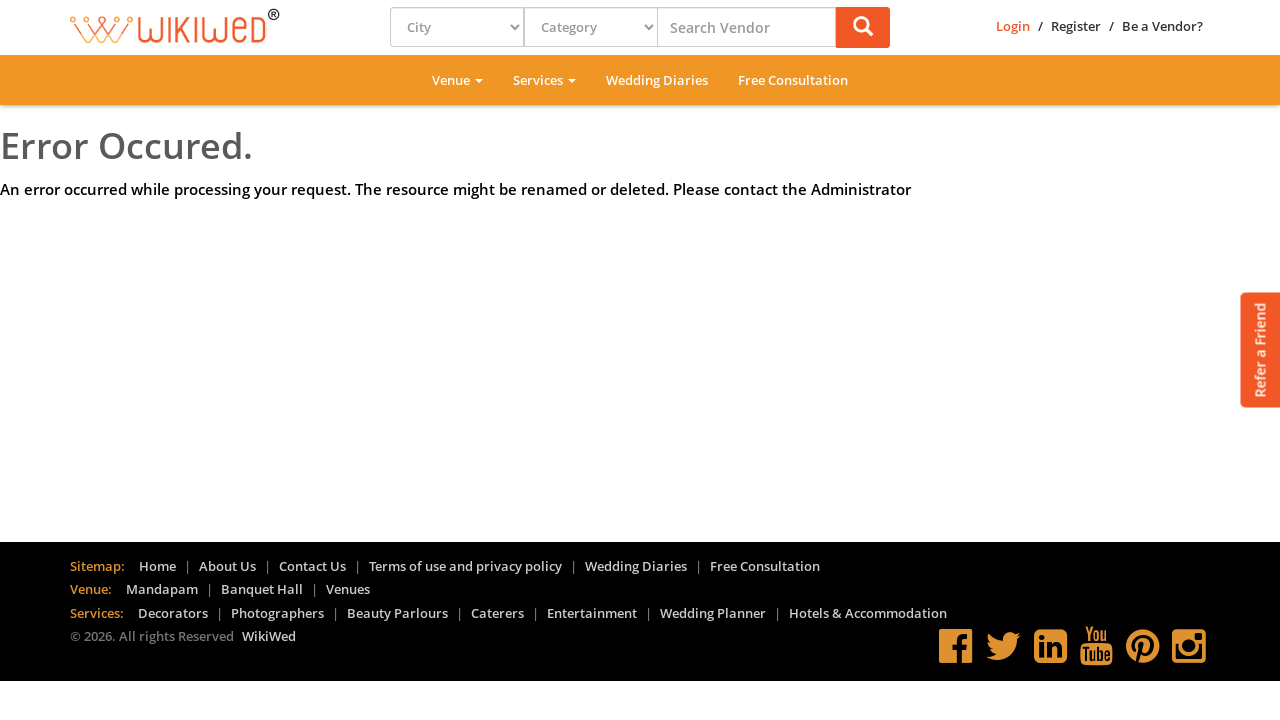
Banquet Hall (262, 589)
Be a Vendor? (1162, 26)
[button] (863, 27)
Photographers (277, 613)
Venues (348, 589)
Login (1013, 26)
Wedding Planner (713, 613)
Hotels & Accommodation (868, 613)
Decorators (173, 613)
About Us (227, 566)
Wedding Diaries (657, 80)
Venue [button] (457, 80)
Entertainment (592, 613)
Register (1076, 26)
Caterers (497, 613)
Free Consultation (793, 80)
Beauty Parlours (397, 613)
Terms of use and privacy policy (465, 566)
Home (157, 566)
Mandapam (162, 589)
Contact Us (312, 566)
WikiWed (269, 636)
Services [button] (544, 80)
